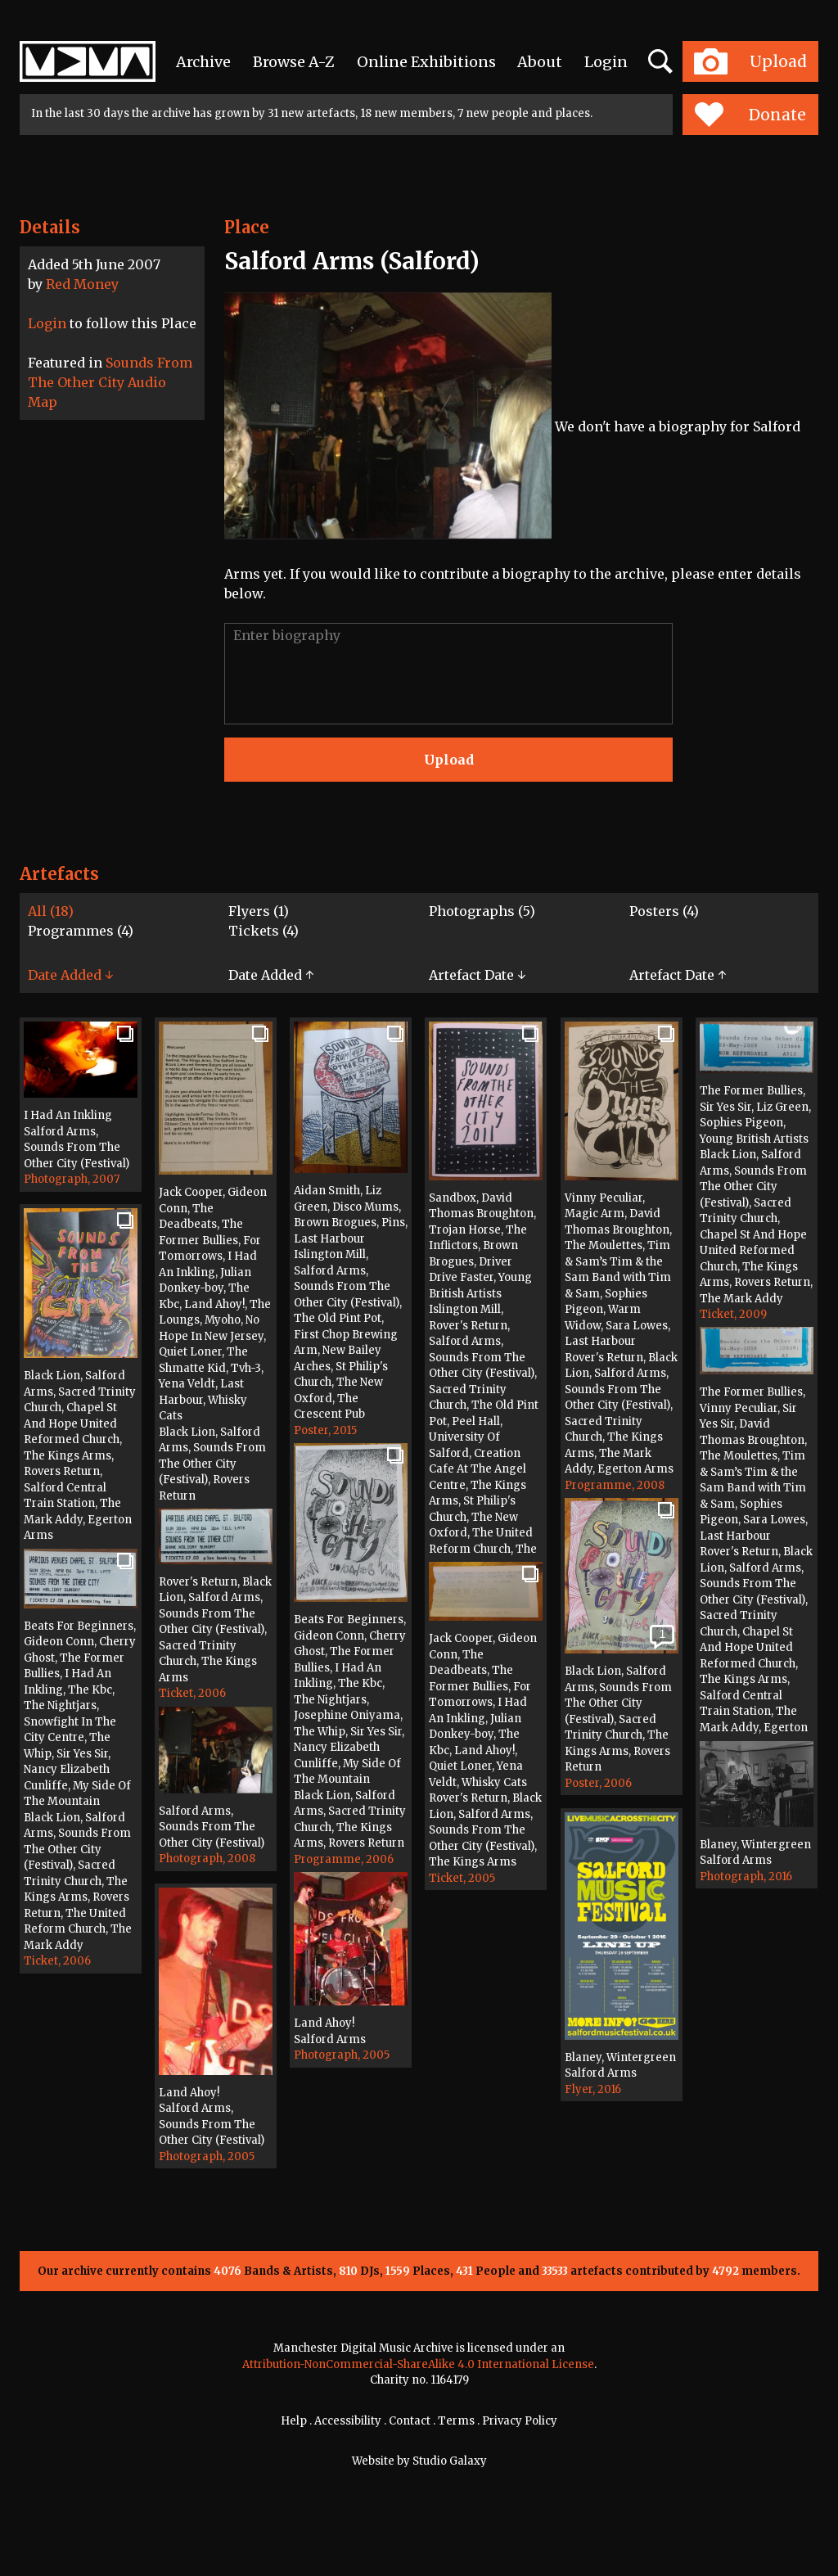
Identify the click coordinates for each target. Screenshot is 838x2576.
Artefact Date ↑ (677, 975)
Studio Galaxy (449, 2461)
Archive (203, 61)
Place (246, 227)
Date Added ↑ (270, 975)
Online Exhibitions (426, 61)
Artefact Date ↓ (477, 975)
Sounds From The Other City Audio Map (110, 382)
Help (294, 2421)
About (539, 61)
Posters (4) (664, 911)
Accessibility (347, 2421)
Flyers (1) (258, 911)
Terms (456, 2421)
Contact (409, 2421)
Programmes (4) (80, 931)
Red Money (82, 284)
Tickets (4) (263, 931)
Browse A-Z (294, 61)
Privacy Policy (519, 2421)
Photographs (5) (482, 911)
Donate (750, 114)
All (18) (51, 911)
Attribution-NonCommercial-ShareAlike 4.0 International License (418, 2364)
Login (606, 61)
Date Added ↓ (70, 975)
